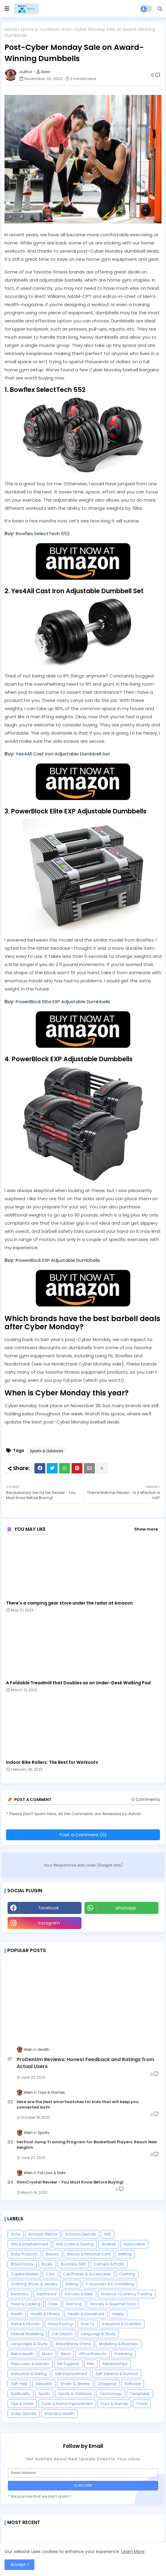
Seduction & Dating (29, 2373)
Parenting (123, 2353)
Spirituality (20, 2393)
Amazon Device (42, 2234)
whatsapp (125, 1908)
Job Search (62, 2333)
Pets (90, 2363)
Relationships (115, 2363)
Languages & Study (29, 2343)
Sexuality (44, 2383)
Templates (140, 2393)
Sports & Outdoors (40, 29)
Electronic (20, 2293)
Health (17, 2313)
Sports (44, 2393)
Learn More (133, 2552)
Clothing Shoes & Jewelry (34, 2284)
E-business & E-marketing (110, 2284)
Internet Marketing (27, 2333)
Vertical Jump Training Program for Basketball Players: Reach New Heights (87, 2144)
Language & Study (98, 2333)
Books (47, 2264)
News (66, 2353)
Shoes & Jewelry (75, 2383)
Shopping (107, 2383)
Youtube (122, 1923)
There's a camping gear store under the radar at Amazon (69, 1603)
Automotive (134, 2244)
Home (11, 29)
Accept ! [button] (19, 2564)
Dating (71, 2284)
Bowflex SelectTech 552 (42, 533)
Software (132, 2383)
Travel (141, 2403)
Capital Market (24, 2274)
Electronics (47, 2293)
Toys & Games (114, 2403)
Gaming (74, 2303)
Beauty (52, 2254)
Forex (53, 2303)
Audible (109, 2244)
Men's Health (22, 2353)
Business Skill (73, 2264)
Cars (50, 2274)
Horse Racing (60, 2323)
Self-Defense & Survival (116, 2373)
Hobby (118, 2313)
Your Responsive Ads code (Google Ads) (83, 1865)
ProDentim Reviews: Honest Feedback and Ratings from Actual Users (85, 2063)
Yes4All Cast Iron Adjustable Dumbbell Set (63, 754)
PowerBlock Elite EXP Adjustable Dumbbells (63, 1001)
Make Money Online (73, 2343)
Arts (107, 2234)
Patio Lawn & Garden (30, 2363)
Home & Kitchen (25, 2323)
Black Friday (22, 2264)
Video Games (23, 2413)
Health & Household (86, 2313)
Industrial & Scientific (121, 2323)
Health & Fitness (45, 2313)
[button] (160, 9)
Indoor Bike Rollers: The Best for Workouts (52, 1762)
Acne (15, 2234)
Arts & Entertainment (29, 2244)
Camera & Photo (109, 2264)
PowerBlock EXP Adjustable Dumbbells (58, 1260)
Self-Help (19, 2383)
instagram (49, 1923)
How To (87, 2323)
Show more (146, 1529)
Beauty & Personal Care (88, 2254)
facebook (49, 1908)
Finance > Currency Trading (126, 2293)
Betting (124, 2254)
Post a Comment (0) (83, 1834)
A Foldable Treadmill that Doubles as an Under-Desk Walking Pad (78, 1683)
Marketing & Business (118, 2343)
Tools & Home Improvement (67, 2403)
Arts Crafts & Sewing (75, 2244)
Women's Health (59, 2413)
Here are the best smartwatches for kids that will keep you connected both (78, 2104)
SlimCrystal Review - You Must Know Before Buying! (70, 2182)
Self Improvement (71, 2373)
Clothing (127, 2274)
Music (47, 2353)
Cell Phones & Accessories (87, 2274)
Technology (111, 2393)
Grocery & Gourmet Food (113, 2303)
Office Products (93, 2353)
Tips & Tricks (22, 2403)
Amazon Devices (80, 2234)
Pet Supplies (68, 2363)
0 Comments (146, 1799)
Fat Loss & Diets (79, 2293)
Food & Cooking (25, 2303)
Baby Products (24, 2254)
